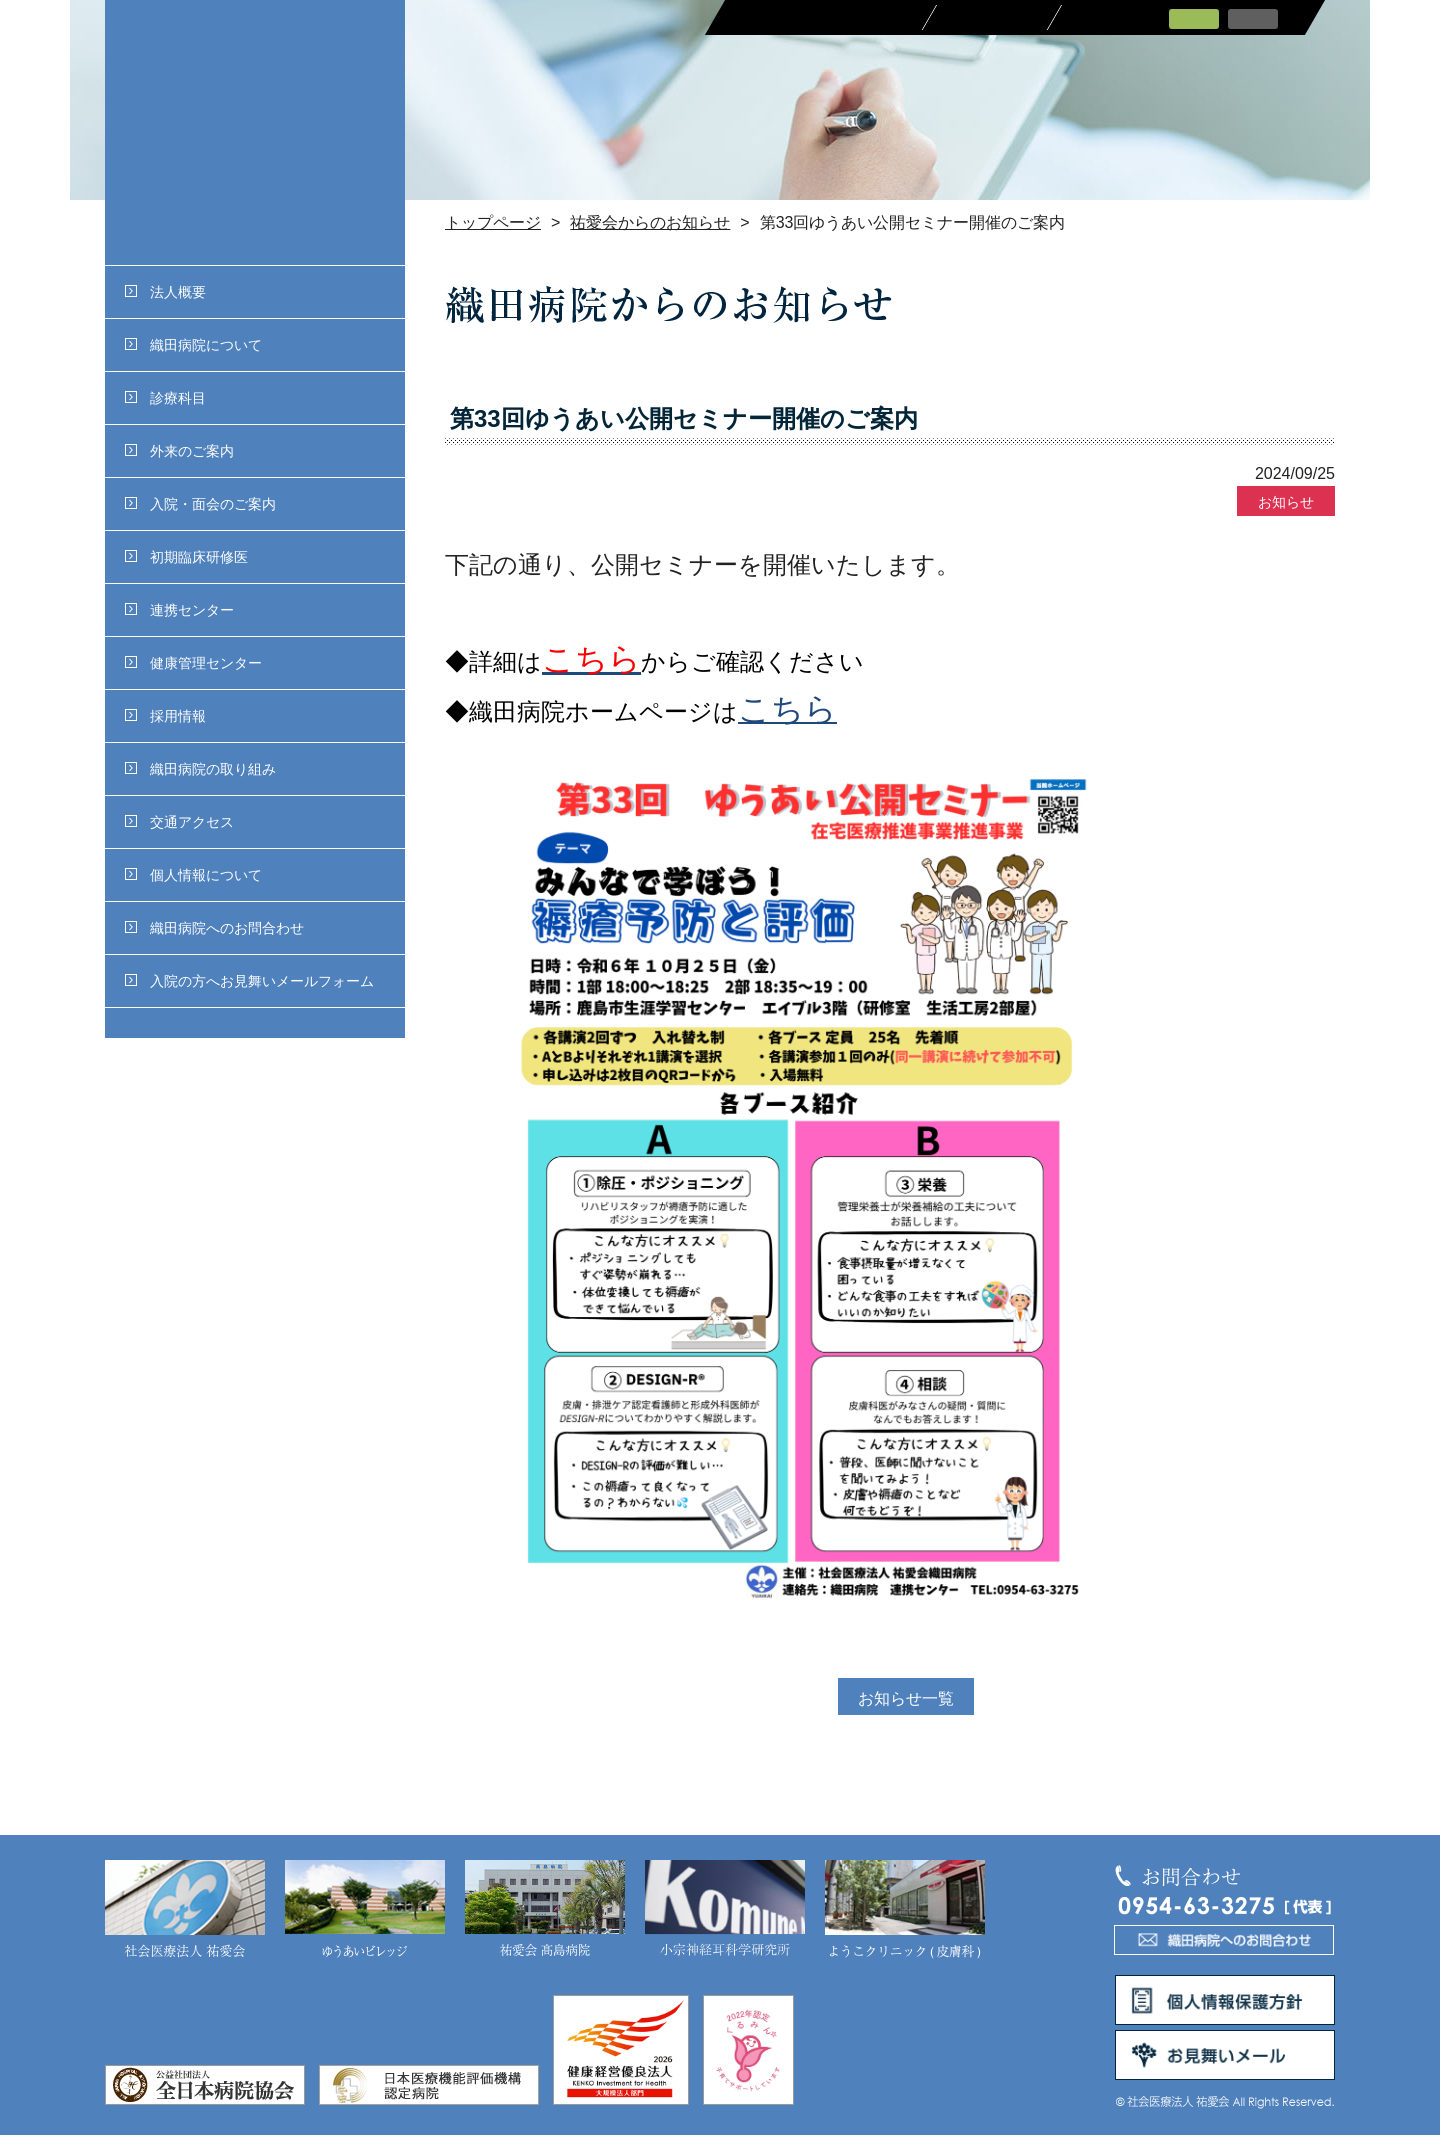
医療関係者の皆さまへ (822, 17)
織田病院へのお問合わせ (214, 928)
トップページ (493, 222)
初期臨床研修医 (186, 557)
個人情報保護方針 (1225, 2000)
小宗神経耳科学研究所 (725, 1910)
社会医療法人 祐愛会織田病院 (255, 132)
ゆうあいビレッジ (365, 1910)
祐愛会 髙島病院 (545, 1910)
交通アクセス (179, 822)
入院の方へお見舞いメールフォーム (249, 981)
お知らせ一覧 (906, 1698)
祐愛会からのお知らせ (650, 222)
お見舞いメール (1225, 2055)
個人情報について (193, 875)
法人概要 (165, 292)
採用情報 (165, 716)
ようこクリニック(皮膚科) (905, 1910)
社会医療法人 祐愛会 (185, 1910)
